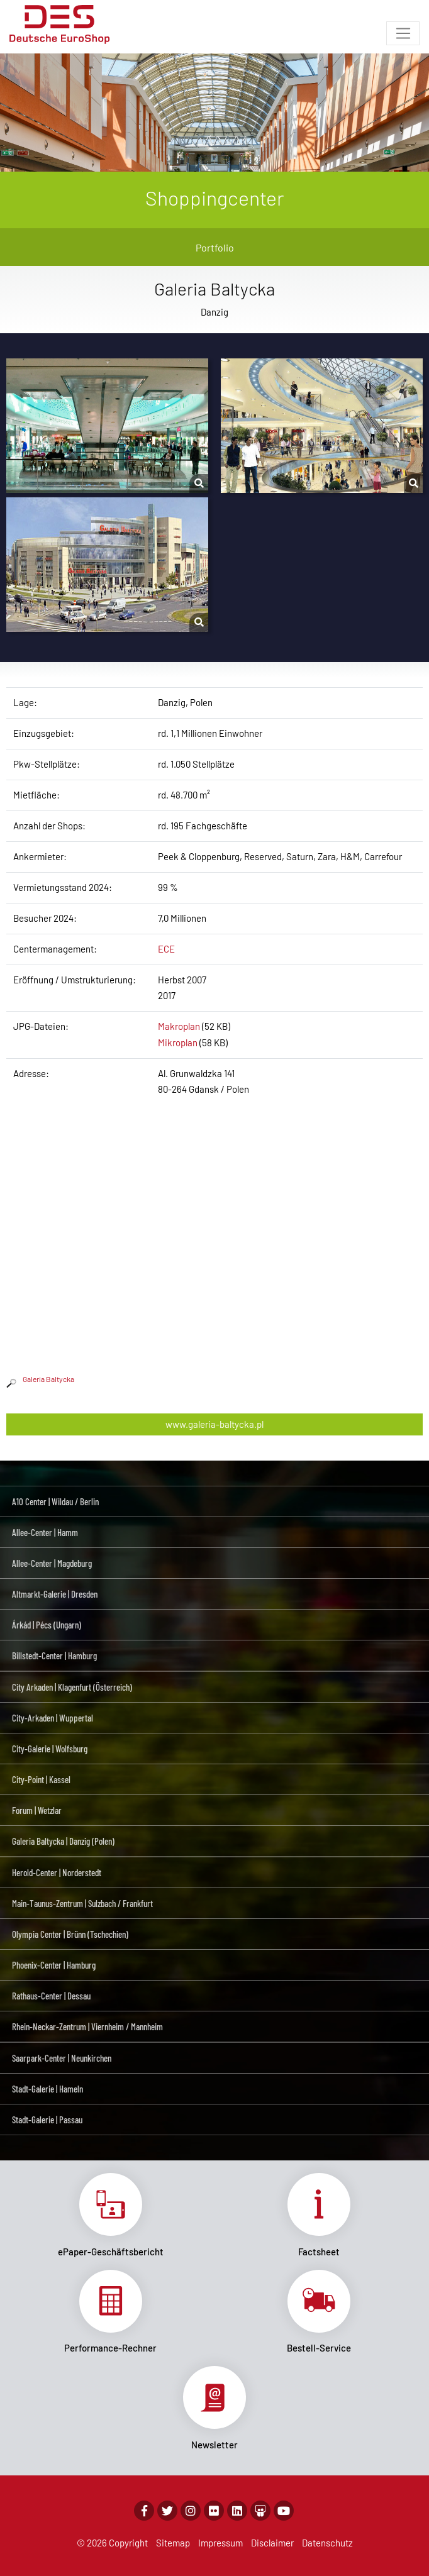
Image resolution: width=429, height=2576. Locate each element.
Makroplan (179, 1026)
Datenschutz (327, 2542)
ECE (166, 948)
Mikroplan (178, 1042)
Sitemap (173, 2542)
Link (110, 2215)
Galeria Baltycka (40, 1378)
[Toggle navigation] (403, 33)
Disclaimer (272, 2542)
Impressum (220, 2542)
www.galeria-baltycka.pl (214, 1424)
